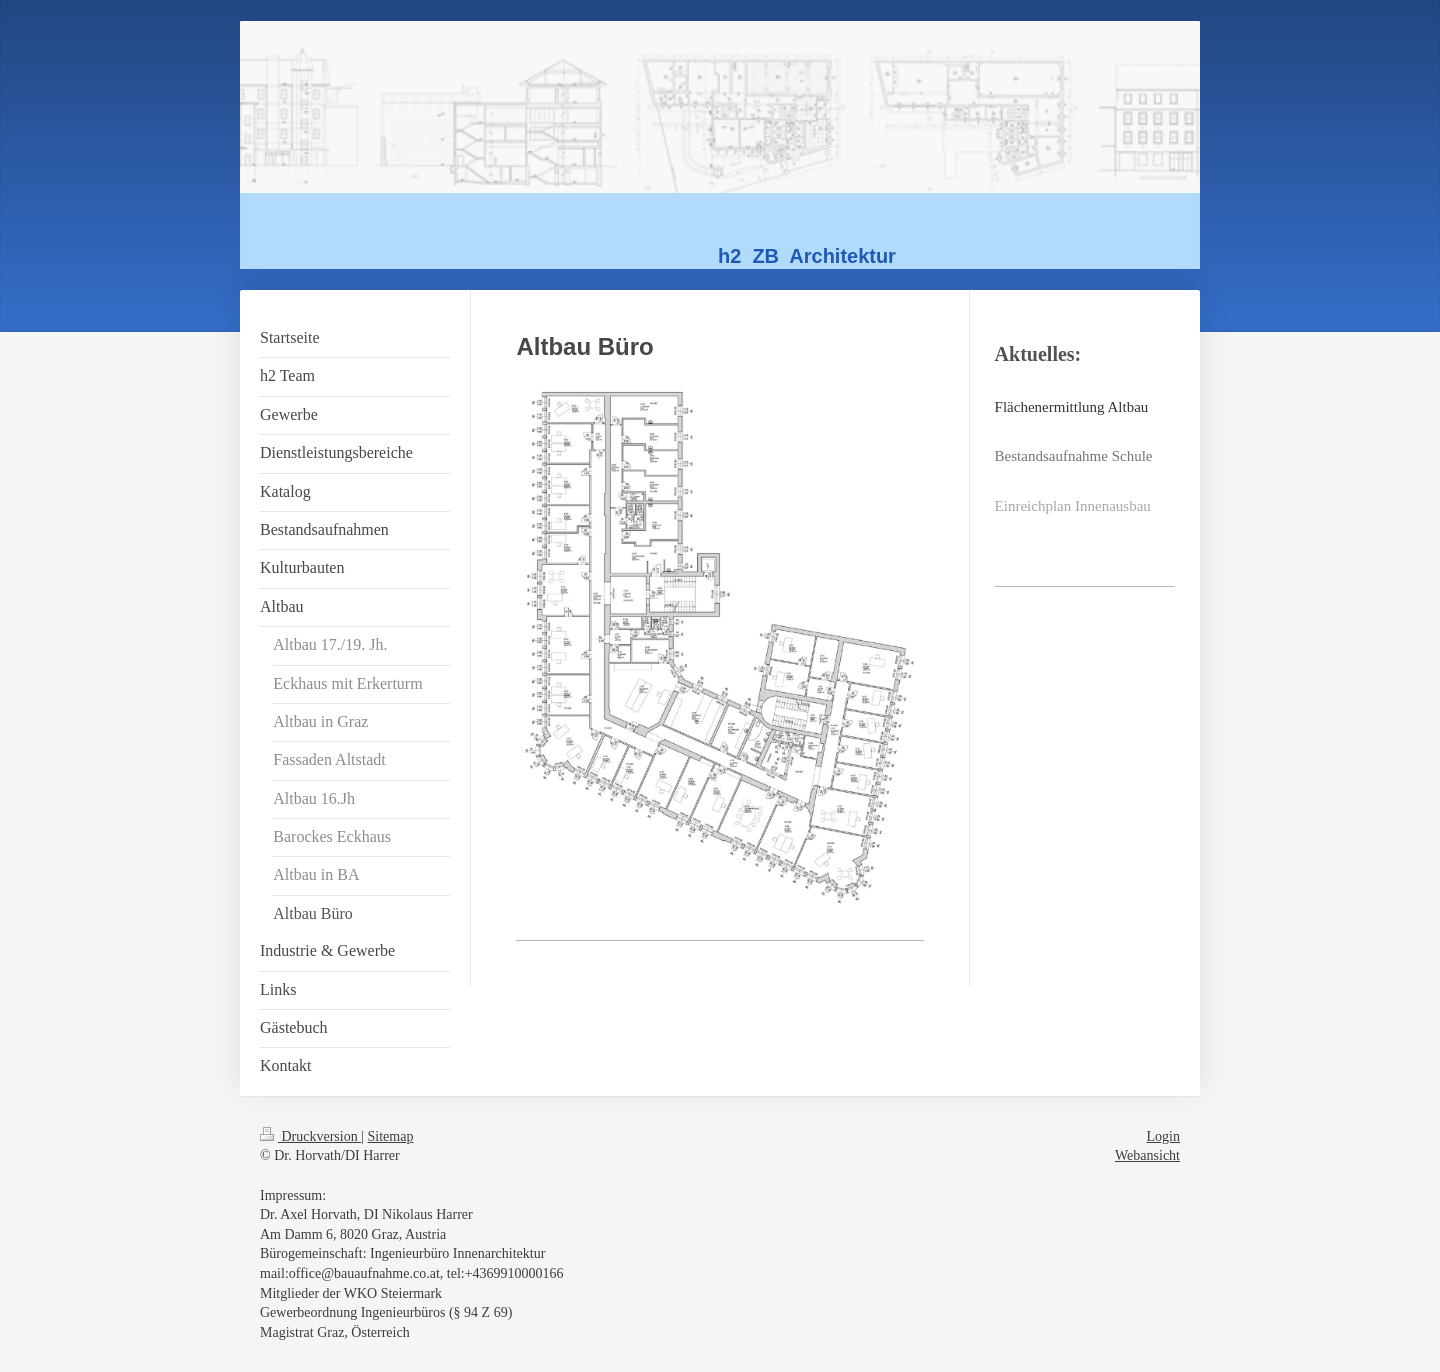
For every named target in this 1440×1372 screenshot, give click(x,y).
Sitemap (391, 1136)
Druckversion (310, 1136)
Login (1163, 1136)
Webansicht (1147, 1155)
